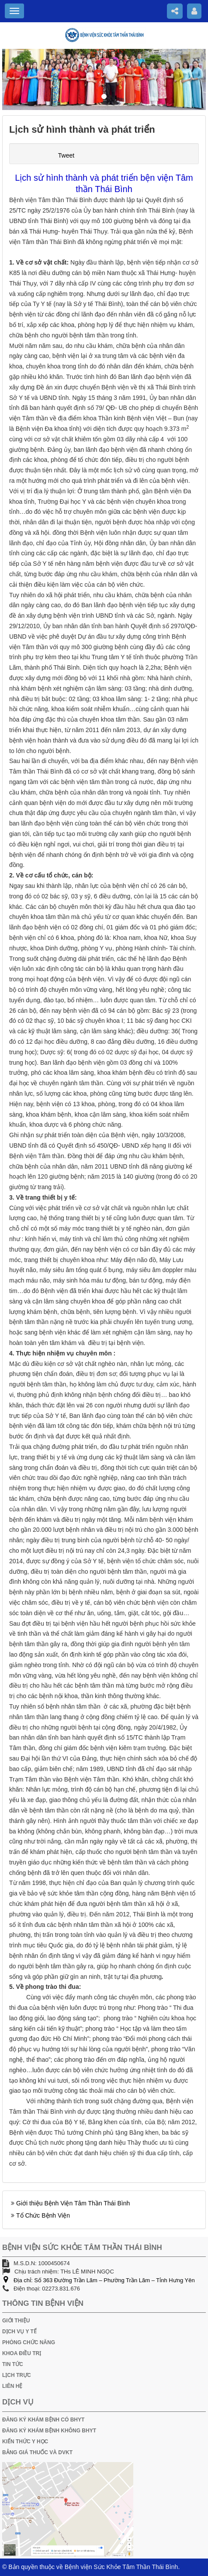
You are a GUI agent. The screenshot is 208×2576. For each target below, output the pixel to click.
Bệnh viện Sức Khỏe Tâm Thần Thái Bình (121, 2566)
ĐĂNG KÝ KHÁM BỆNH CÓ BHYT (43, 2420)
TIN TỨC (12, 2364)
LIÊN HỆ (12, 2386)
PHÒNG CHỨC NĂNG (28, 2342)
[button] (17, 79)
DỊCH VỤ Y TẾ (19, 2331)
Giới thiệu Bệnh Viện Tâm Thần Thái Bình (73, 2203)
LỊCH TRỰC (16, 2375)
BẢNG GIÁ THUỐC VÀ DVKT (37, 2452)
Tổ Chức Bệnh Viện (43, 2215)
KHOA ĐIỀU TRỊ (21, 2353)
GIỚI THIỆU (16, 2321)
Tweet (66, 155)
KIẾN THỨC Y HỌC (25, 2441)
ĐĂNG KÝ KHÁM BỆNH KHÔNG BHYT (49, 2431)
